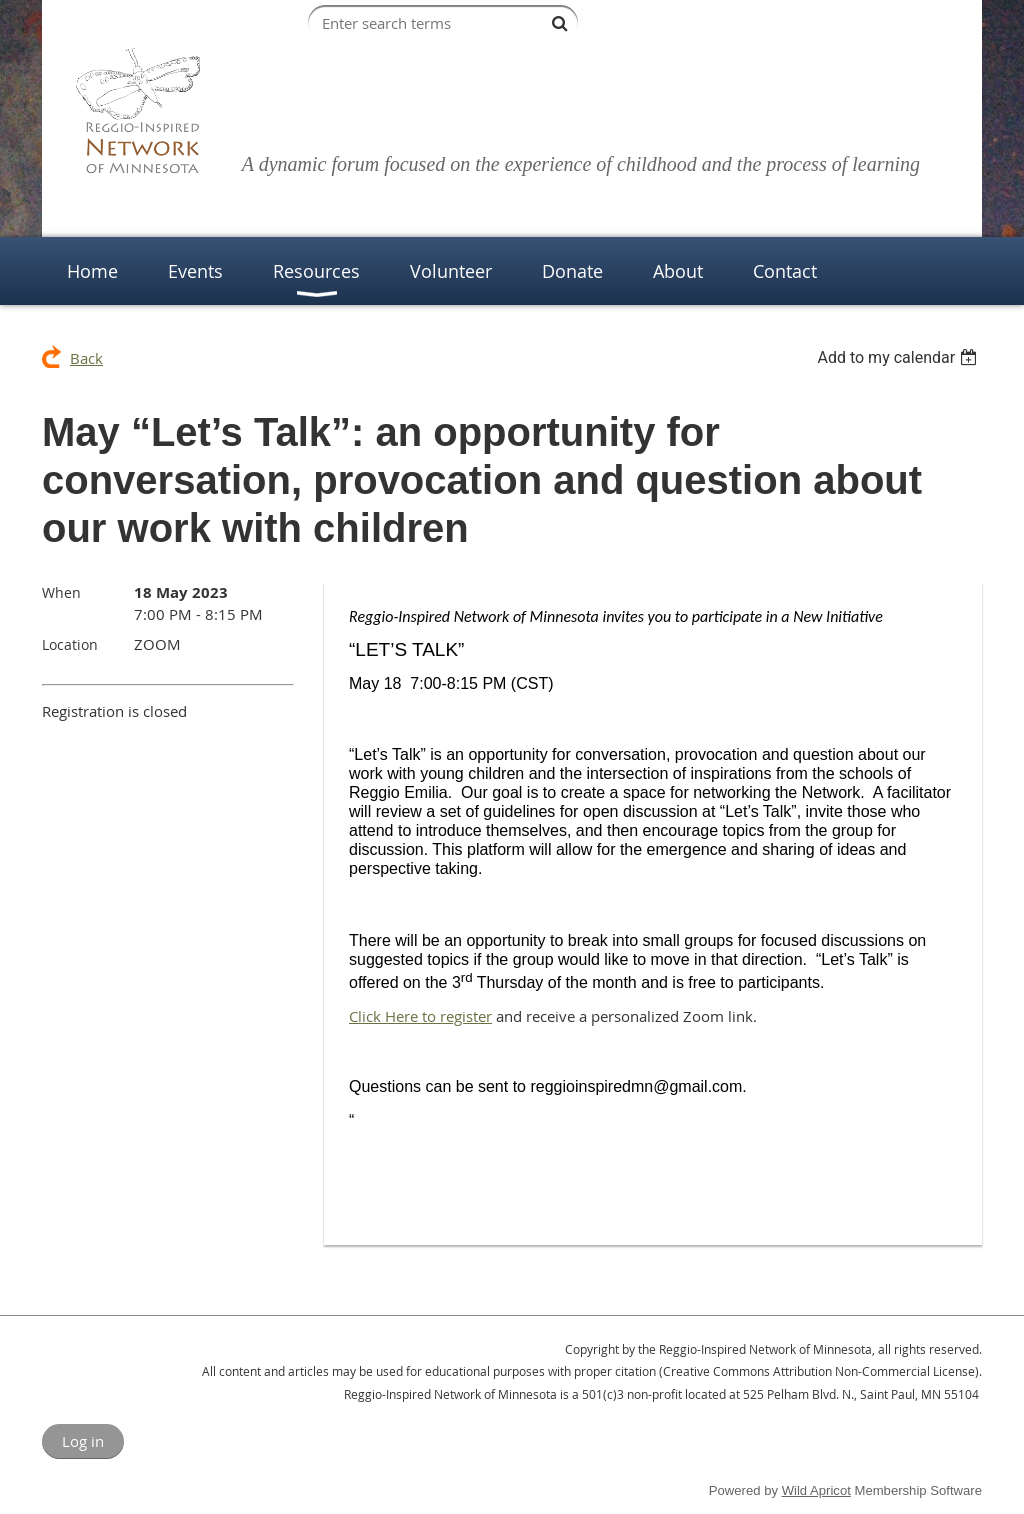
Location (70, 644)
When (61, 592)
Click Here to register (420, 1016)
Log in (83, 1441)
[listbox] (899, 357)
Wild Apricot (816, 1490)
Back (86, 358)
